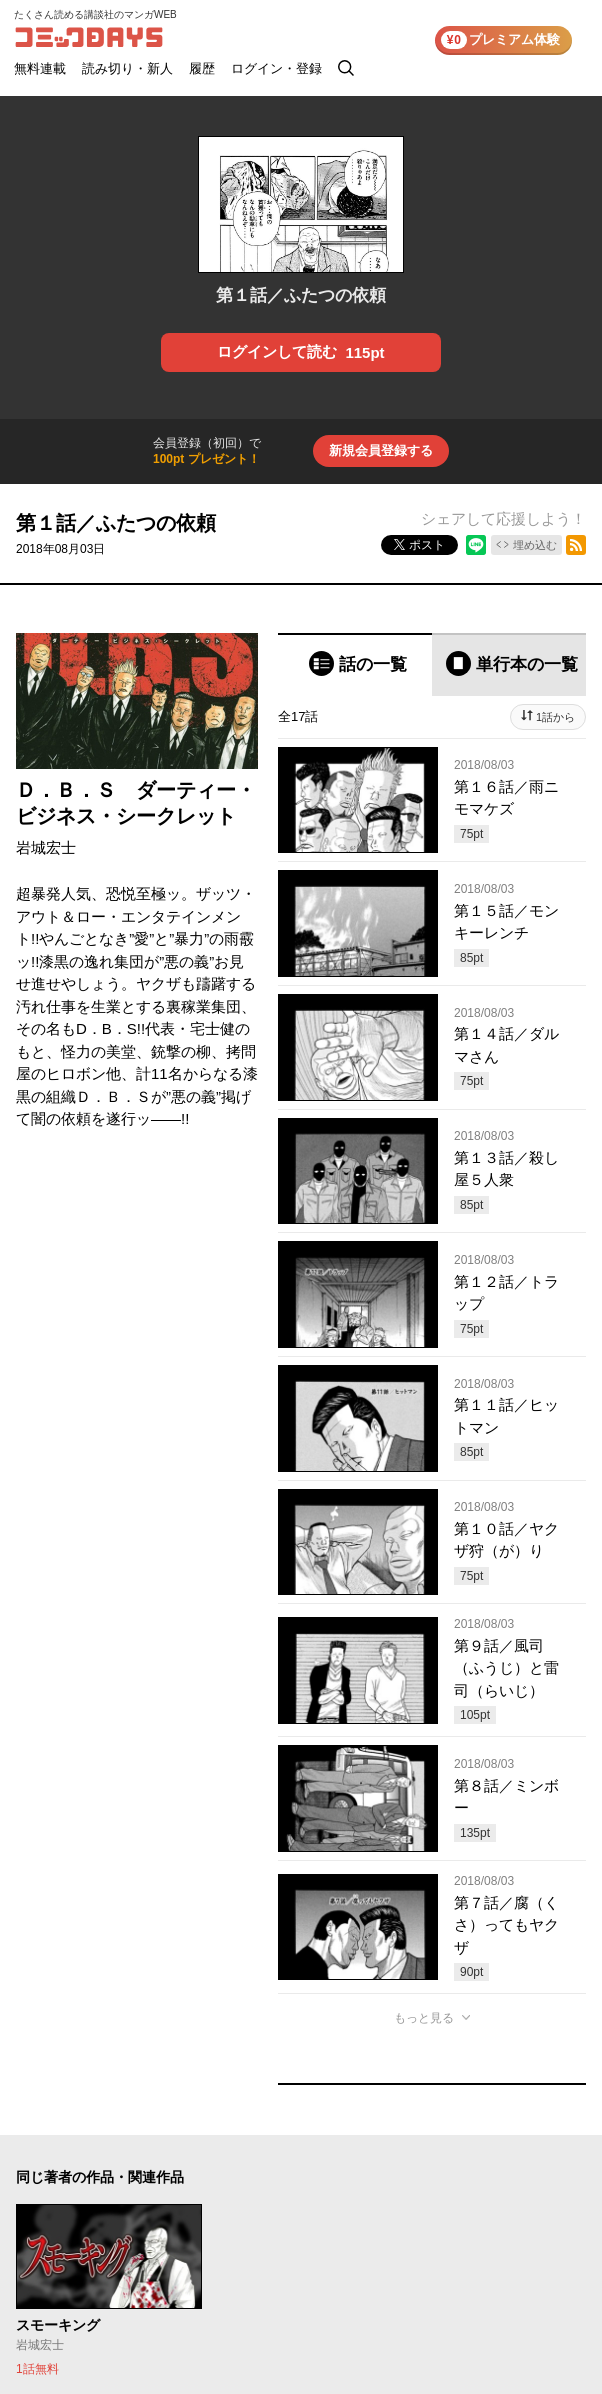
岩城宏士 (46, 847)
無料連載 (40, 68)
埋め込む (535, 545)
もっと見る (424, 2018)
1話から (555, 717)
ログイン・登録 (276, 68)
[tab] (355, 664)
